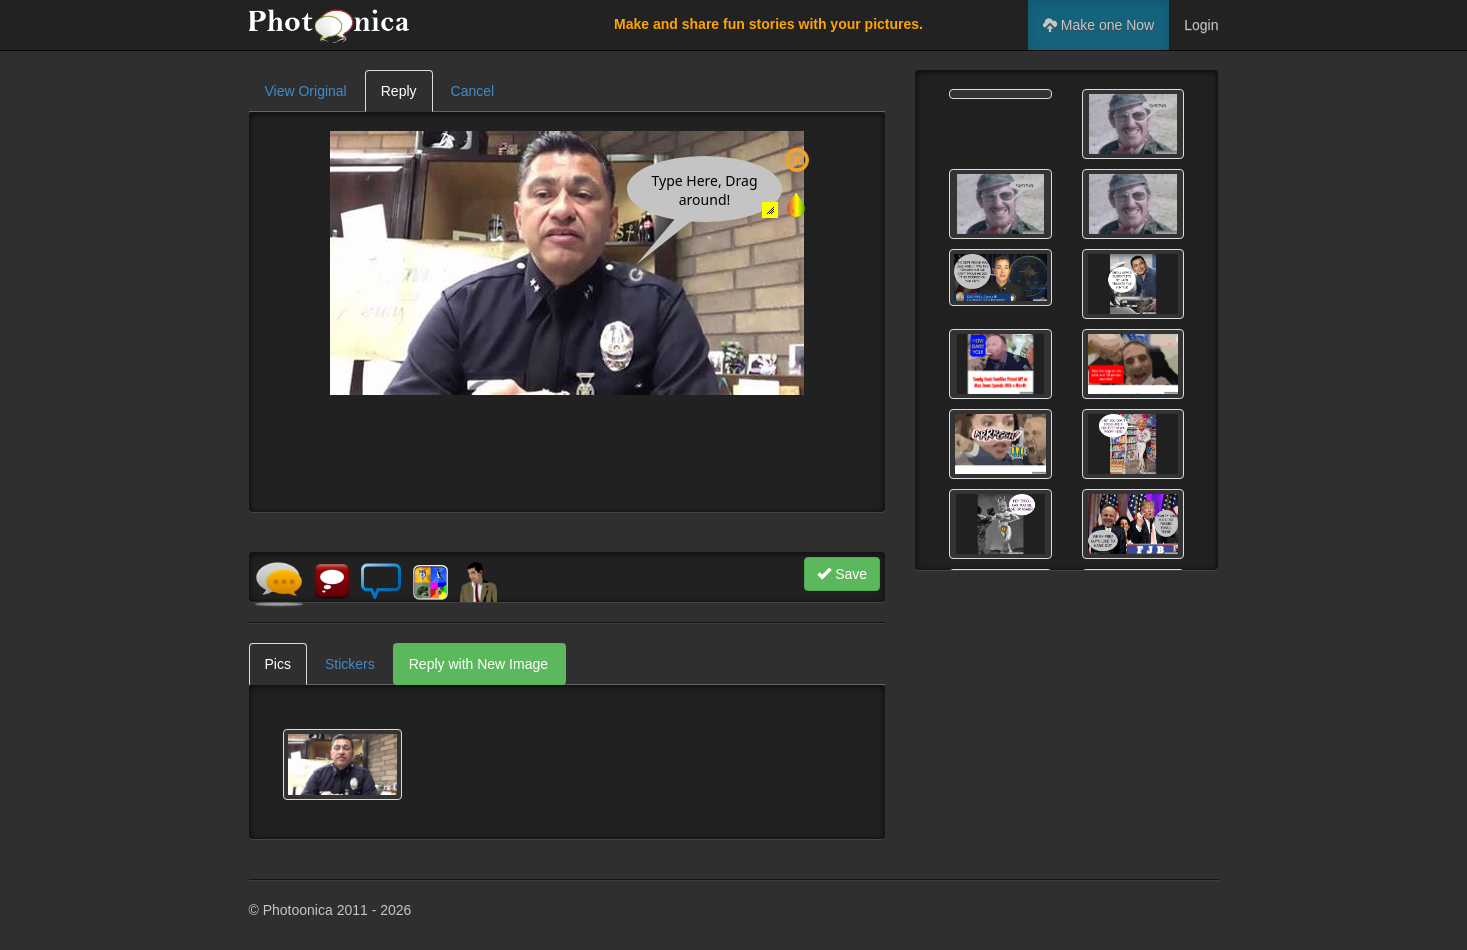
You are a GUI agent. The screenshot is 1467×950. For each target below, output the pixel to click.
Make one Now (1098, 25)
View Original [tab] (306, 91)
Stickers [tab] (350, 664)
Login (1201, 25)
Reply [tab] (399, 91)
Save (842, 574)
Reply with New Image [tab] (478, 664)
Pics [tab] (278, 664)
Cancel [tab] (473, 91)
